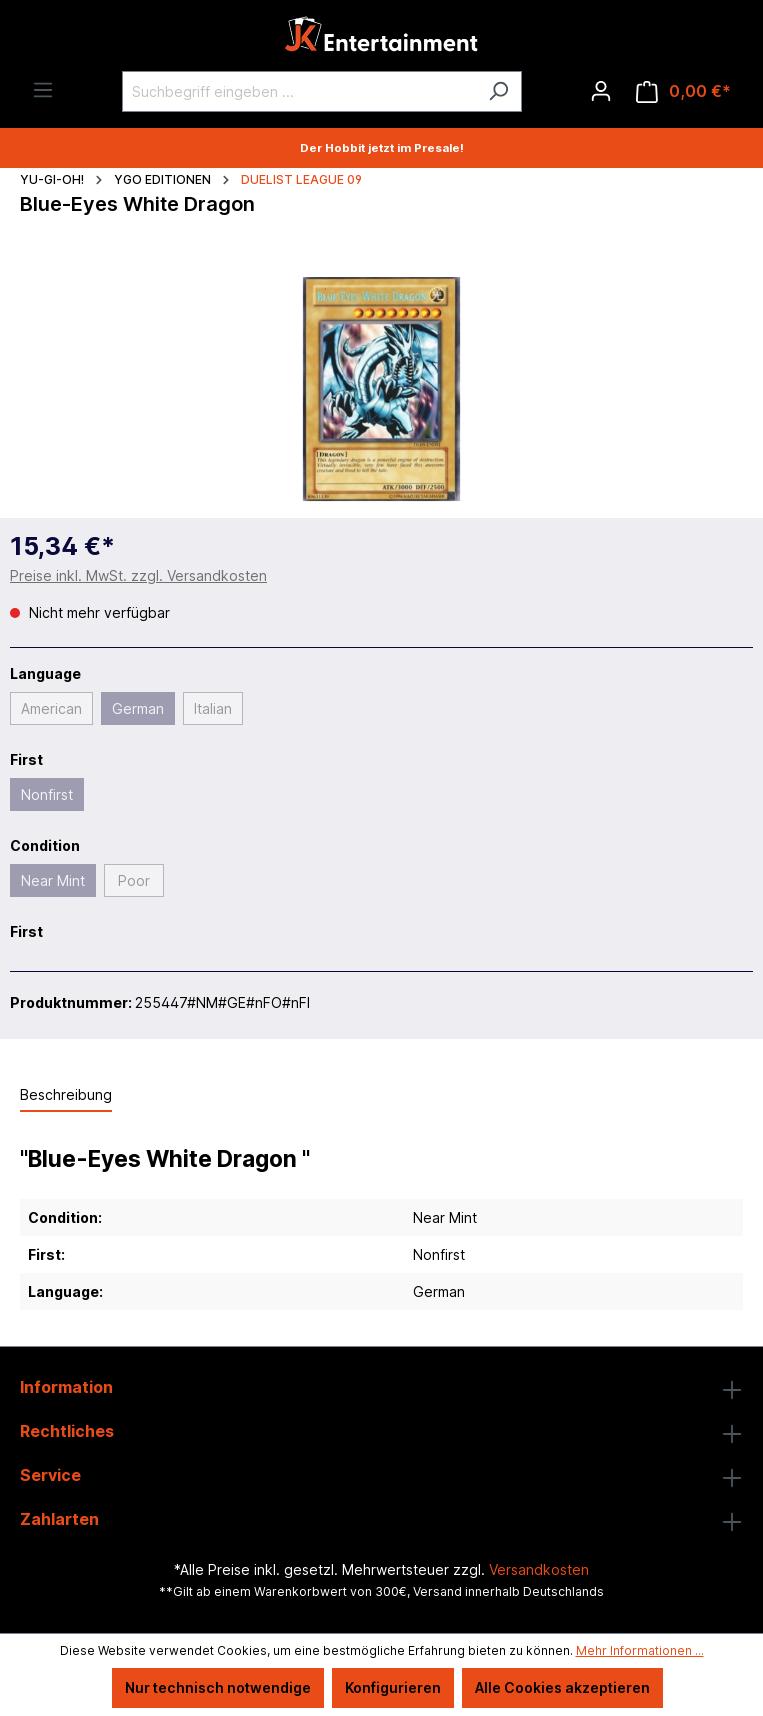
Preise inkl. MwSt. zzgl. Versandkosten (138, 575)
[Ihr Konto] (601, 91)
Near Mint (53, 880)
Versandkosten (539, 1569)
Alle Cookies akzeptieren (562, 1687)
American (51, 708)
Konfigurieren (393, 1687)
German (138, 708)
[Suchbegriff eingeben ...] (299, 91)
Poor (134, 880)
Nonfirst (47, 794)
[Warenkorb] (683, 91)
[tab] (66, 1095)
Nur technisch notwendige (218, 1687)
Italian (213, 708)
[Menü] (43, 90)
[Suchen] (498, 91)
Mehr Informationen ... (640, 1650)
